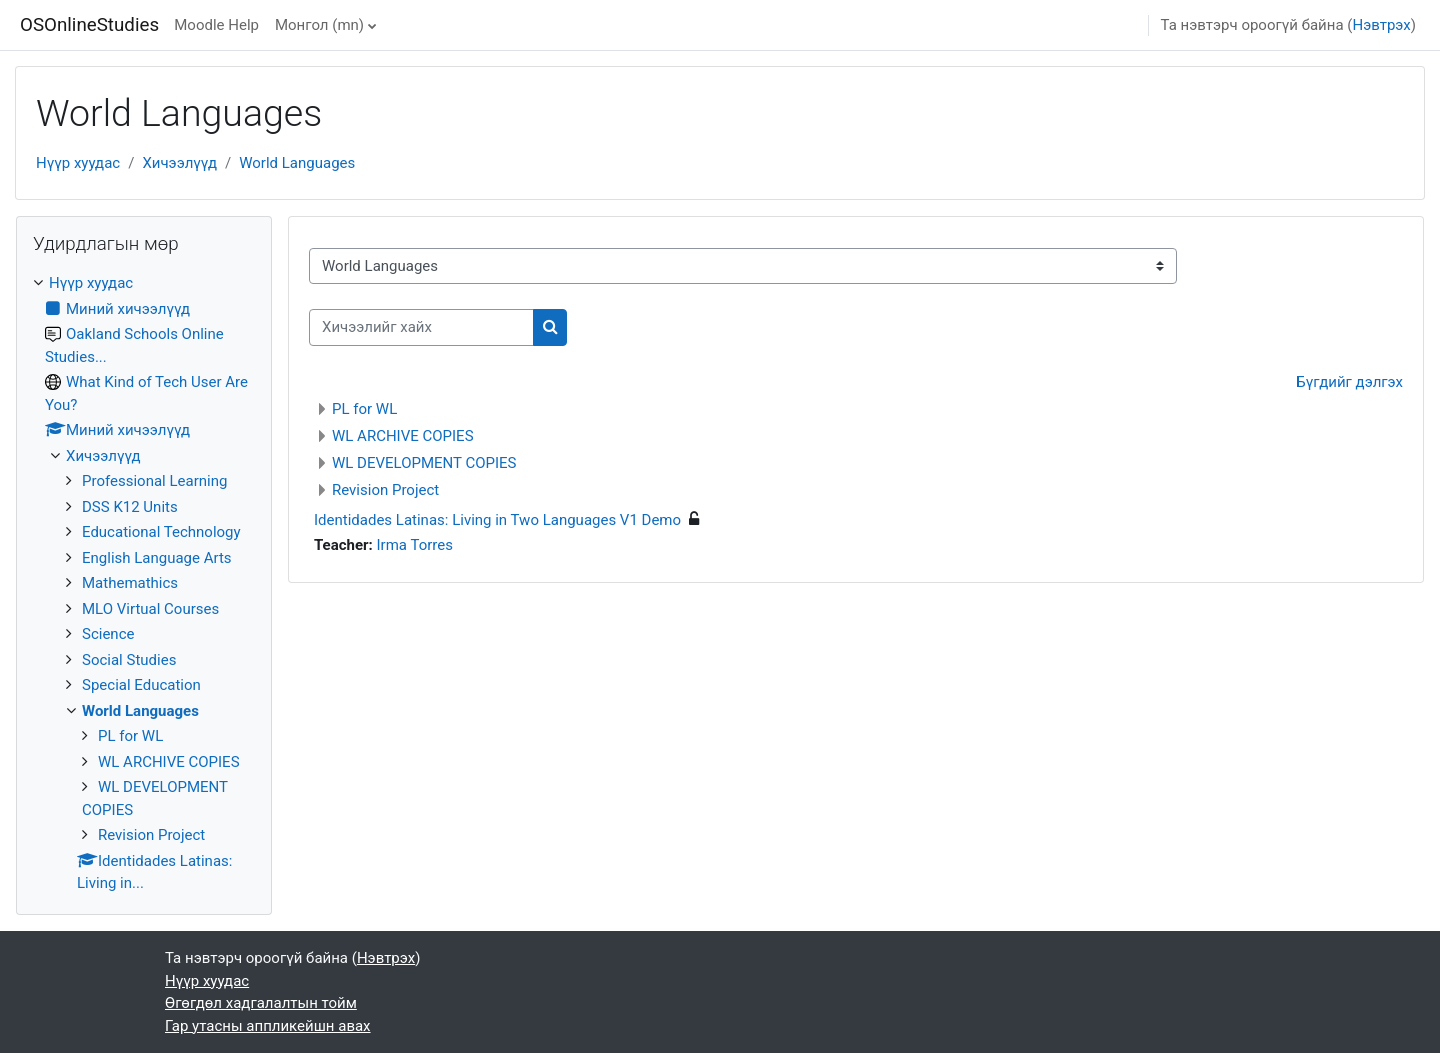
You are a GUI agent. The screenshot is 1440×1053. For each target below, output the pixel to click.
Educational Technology (161, 532)
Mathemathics (130, 583)
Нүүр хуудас (78, 163)
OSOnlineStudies (89, 25)
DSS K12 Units (130, 507)
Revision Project (385, 490)
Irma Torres (415, 545)
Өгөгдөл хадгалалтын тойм (261, 1003)
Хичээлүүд (179, 163)
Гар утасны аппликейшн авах (268, 1026)
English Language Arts (157, 558)
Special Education (141, 685)
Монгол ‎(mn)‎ (319, 25)
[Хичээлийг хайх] (421, 327)
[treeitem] (144, 583)
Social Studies (129, 660)
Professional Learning (154, 481)
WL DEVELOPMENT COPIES (424, 463)
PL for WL (364, 409)
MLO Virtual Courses (150, 609)
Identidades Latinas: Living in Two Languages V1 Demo (497, 520)
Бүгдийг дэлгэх (1349, 382)
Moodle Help (216, 25)
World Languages (297, 163)
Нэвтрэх (1381, 25)
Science (108, 634)
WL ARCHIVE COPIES (403, 436)
